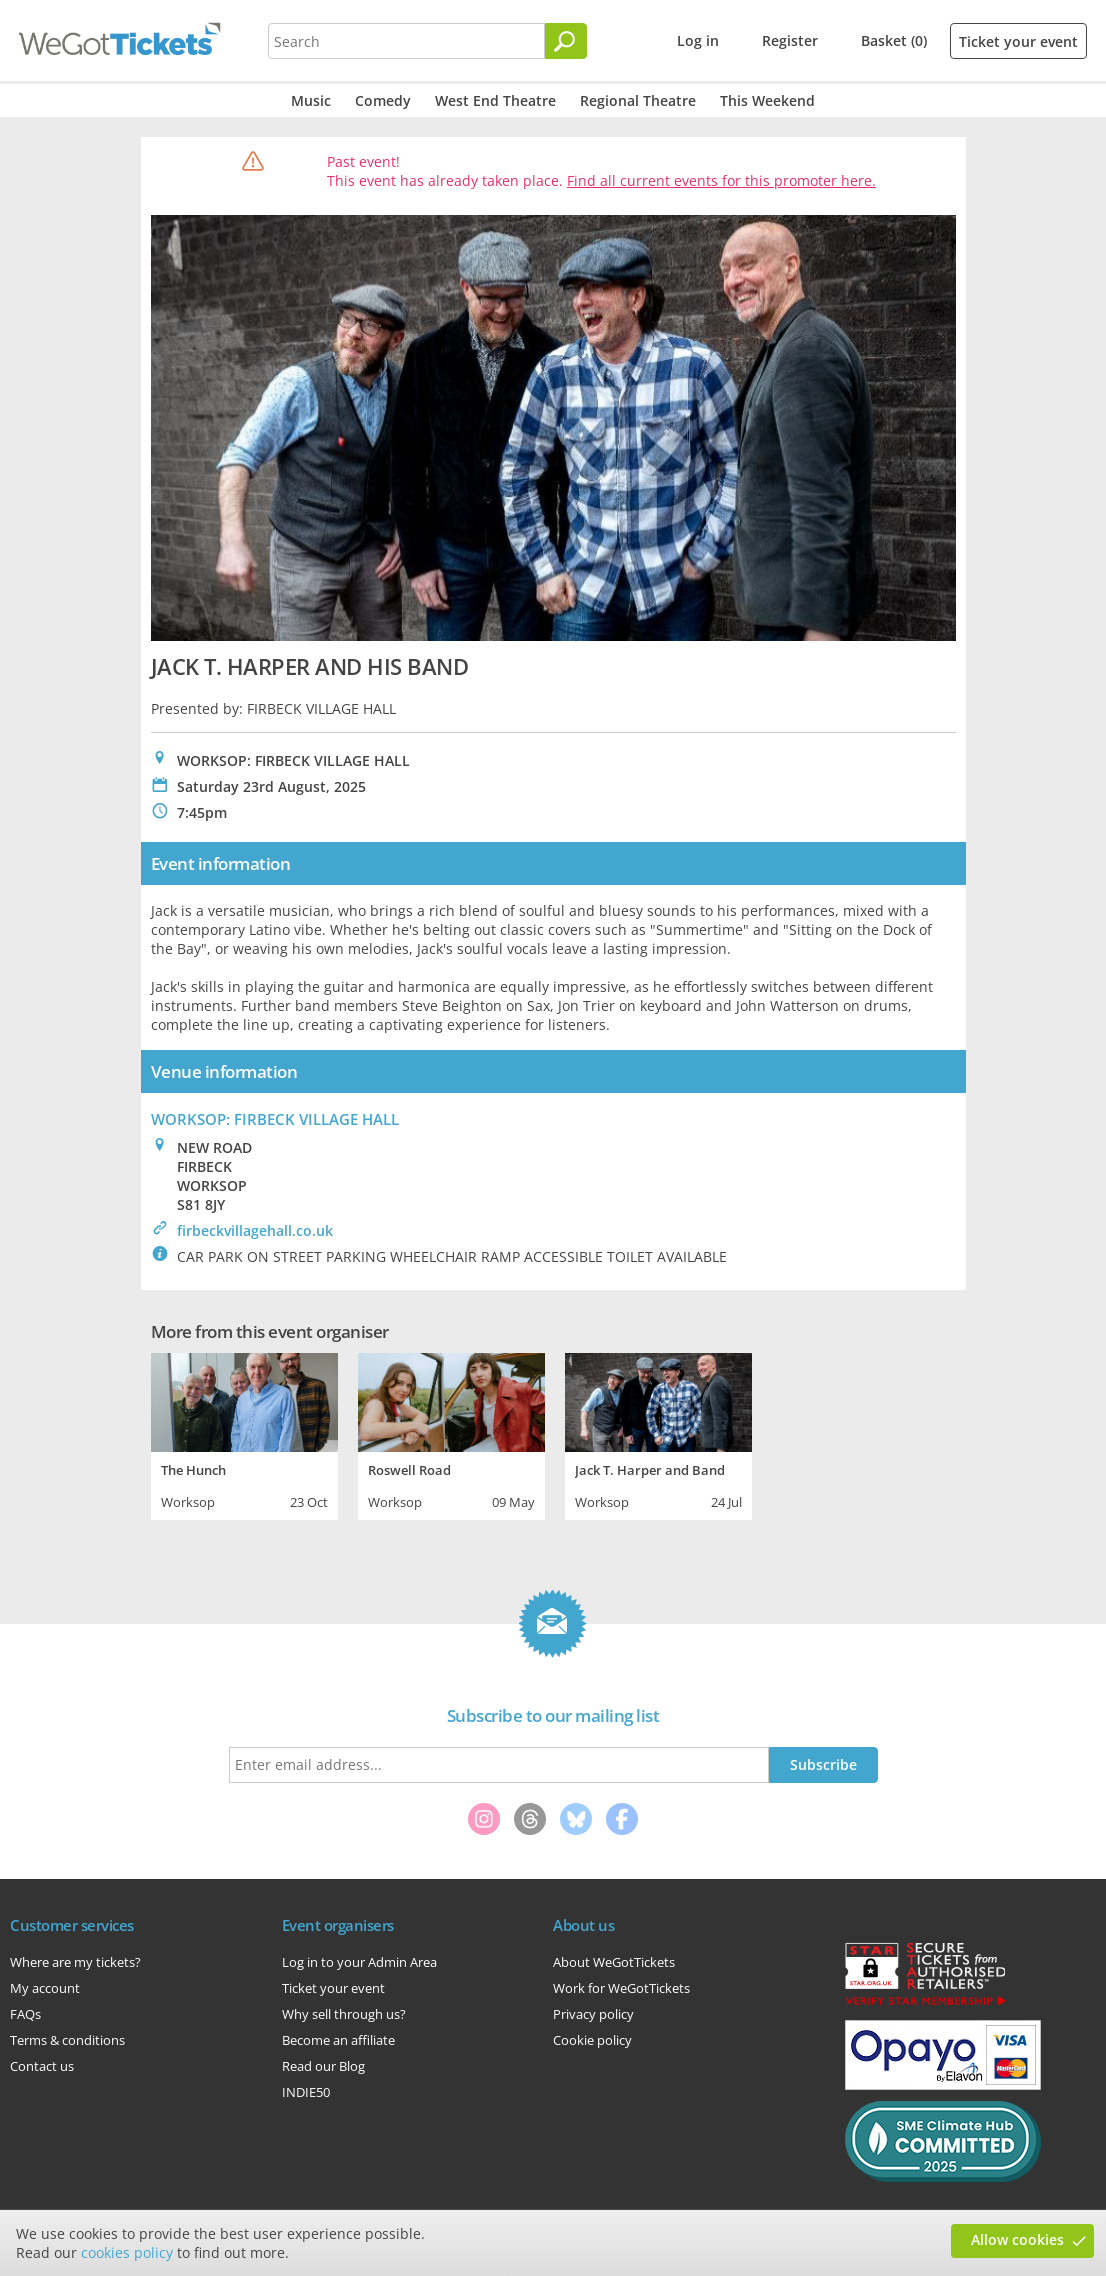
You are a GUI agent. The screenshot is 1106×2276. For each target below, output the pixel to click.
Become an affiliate (338, 2040)
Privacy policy (593, 2014)
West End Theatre (495, 100)
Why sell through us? (344, 2014)
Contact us (42, 2066)
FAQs (25, 2014)
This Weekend (767, 100)
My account (45, 1988)
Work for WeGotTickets (621, 1988)
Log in (698, 40)
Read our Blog (323, 2066)
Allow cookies (1017, 2239)
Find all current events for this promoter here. (721, 180)
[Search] (566, 41)
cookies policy (127, 2252)
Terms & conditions (67, 2040)
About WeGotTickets (614, 1962)
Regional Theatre (638, 100)
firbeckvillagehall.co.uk (255, 1230)
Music (311, 100)
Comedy (383, 100)
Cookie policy (592, 2040)
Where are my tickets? (75, 1962)
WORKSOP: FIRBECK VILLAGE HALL (275, 1119)
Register (790, 40)
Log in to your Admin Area (359, 1962)
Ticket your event (1018, 41)
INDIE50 (306, 2092)
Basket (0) (894, 40)
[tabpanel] (244, 1434)
